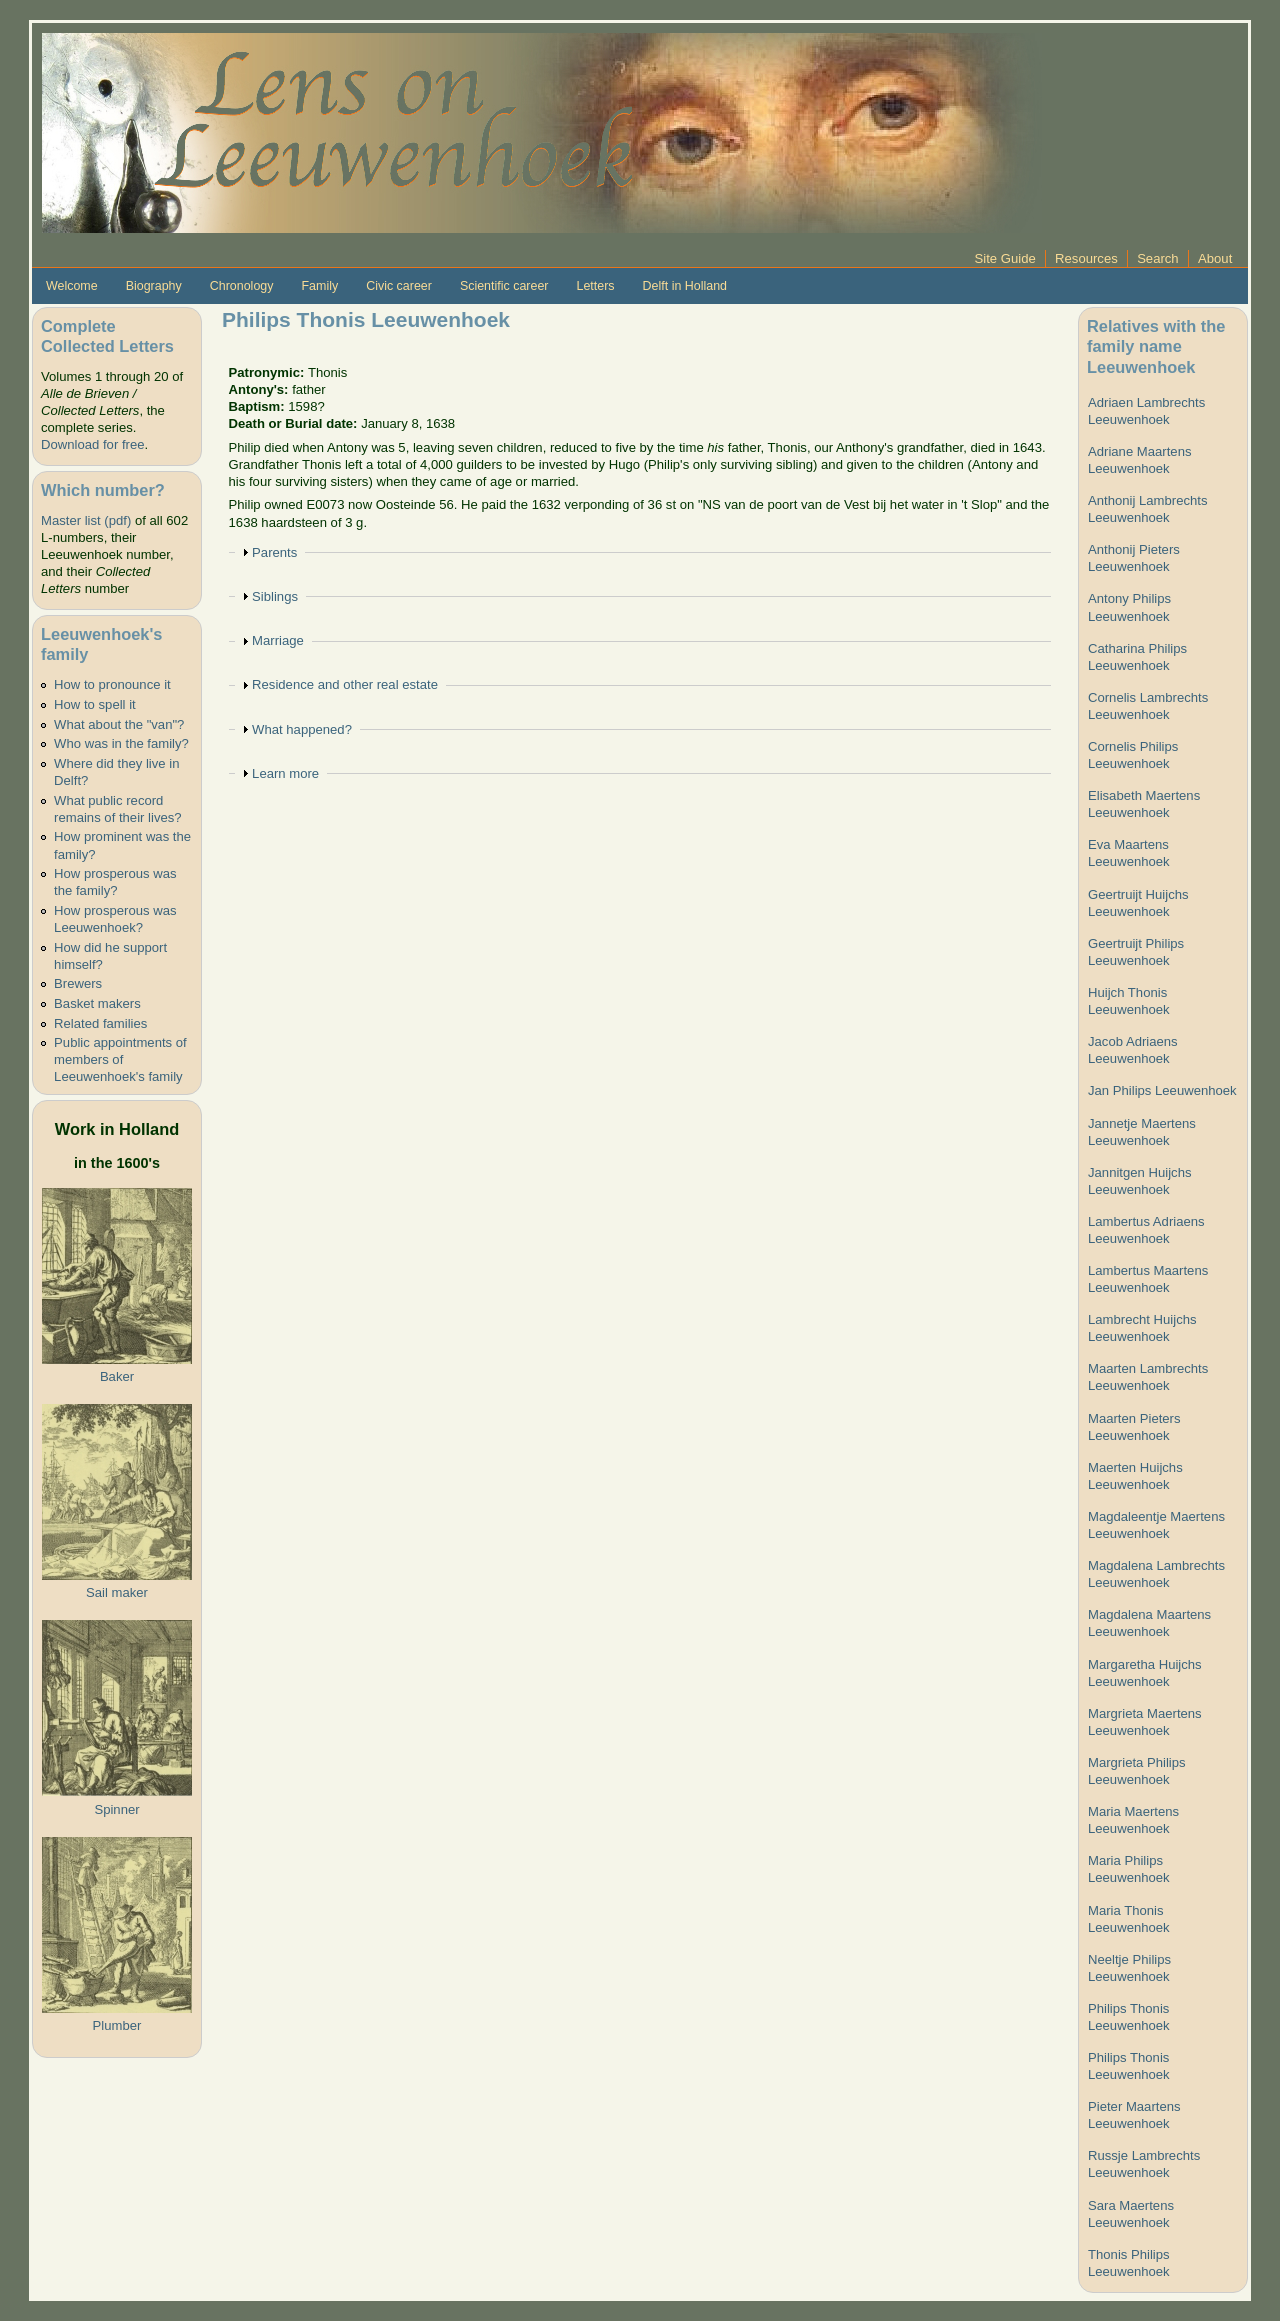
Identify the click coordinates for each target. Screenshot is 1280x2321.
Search (1158, 258)
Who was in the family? (121, 743)
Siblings (275, 596)
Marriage (278, 640)
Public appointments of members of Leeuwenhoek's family (120, 1059)
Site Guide (1005, 258)
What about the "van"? (119, 724)
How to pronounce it (112, 684)
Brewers (78, 983)
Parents (274, 552)
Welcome (72, 286)
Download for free (92, 444)
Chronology (242, 286)
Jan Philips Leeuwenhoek (1162, 1090)
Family (319, 286)
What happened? (302, 729)
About (1215, 258)
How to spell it (95, 704)
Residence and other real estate (345, 684)
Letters (595, 286)
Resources (1086, 258)
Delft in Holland (685, 286)
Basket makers (97, 1003)
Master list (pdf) (86, 520)
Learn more (285, 773)
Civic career (399, 286)
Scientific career (504, 286)
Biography (154, 286)
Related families (100, 1023)
